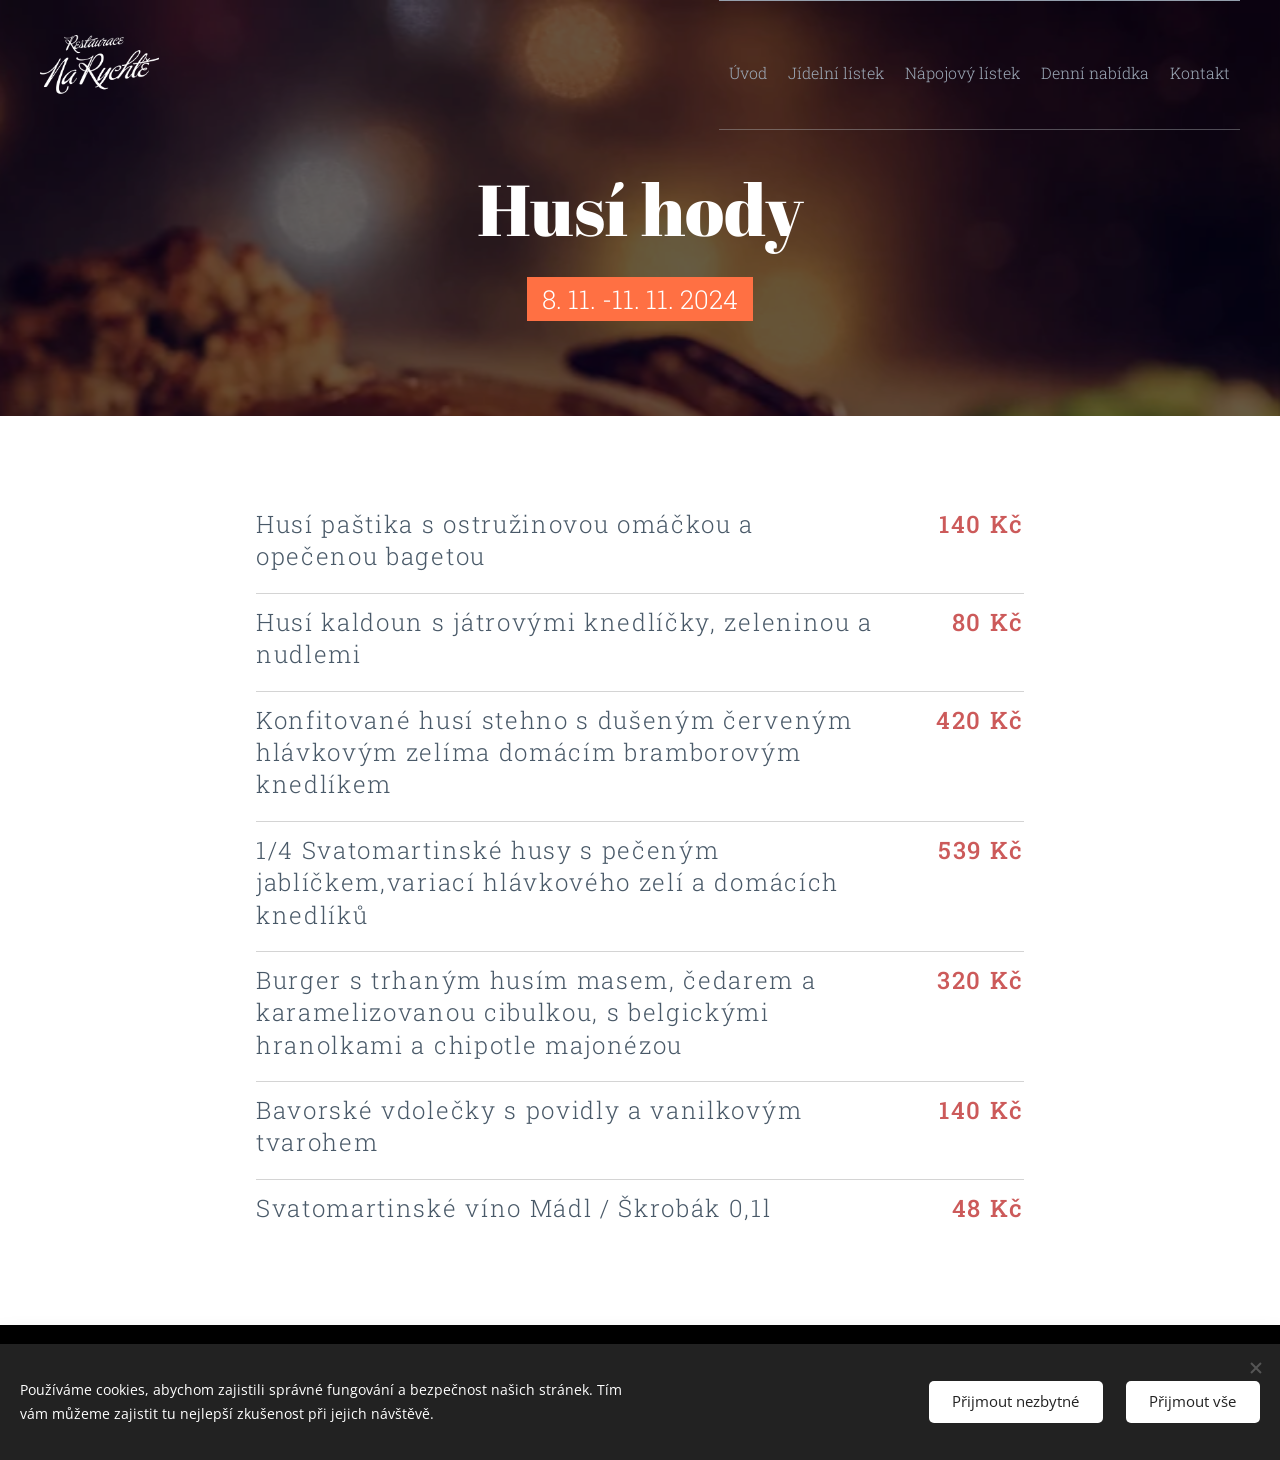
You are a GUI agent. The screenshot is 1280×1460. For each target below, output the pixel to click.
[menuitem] (731, 65)
